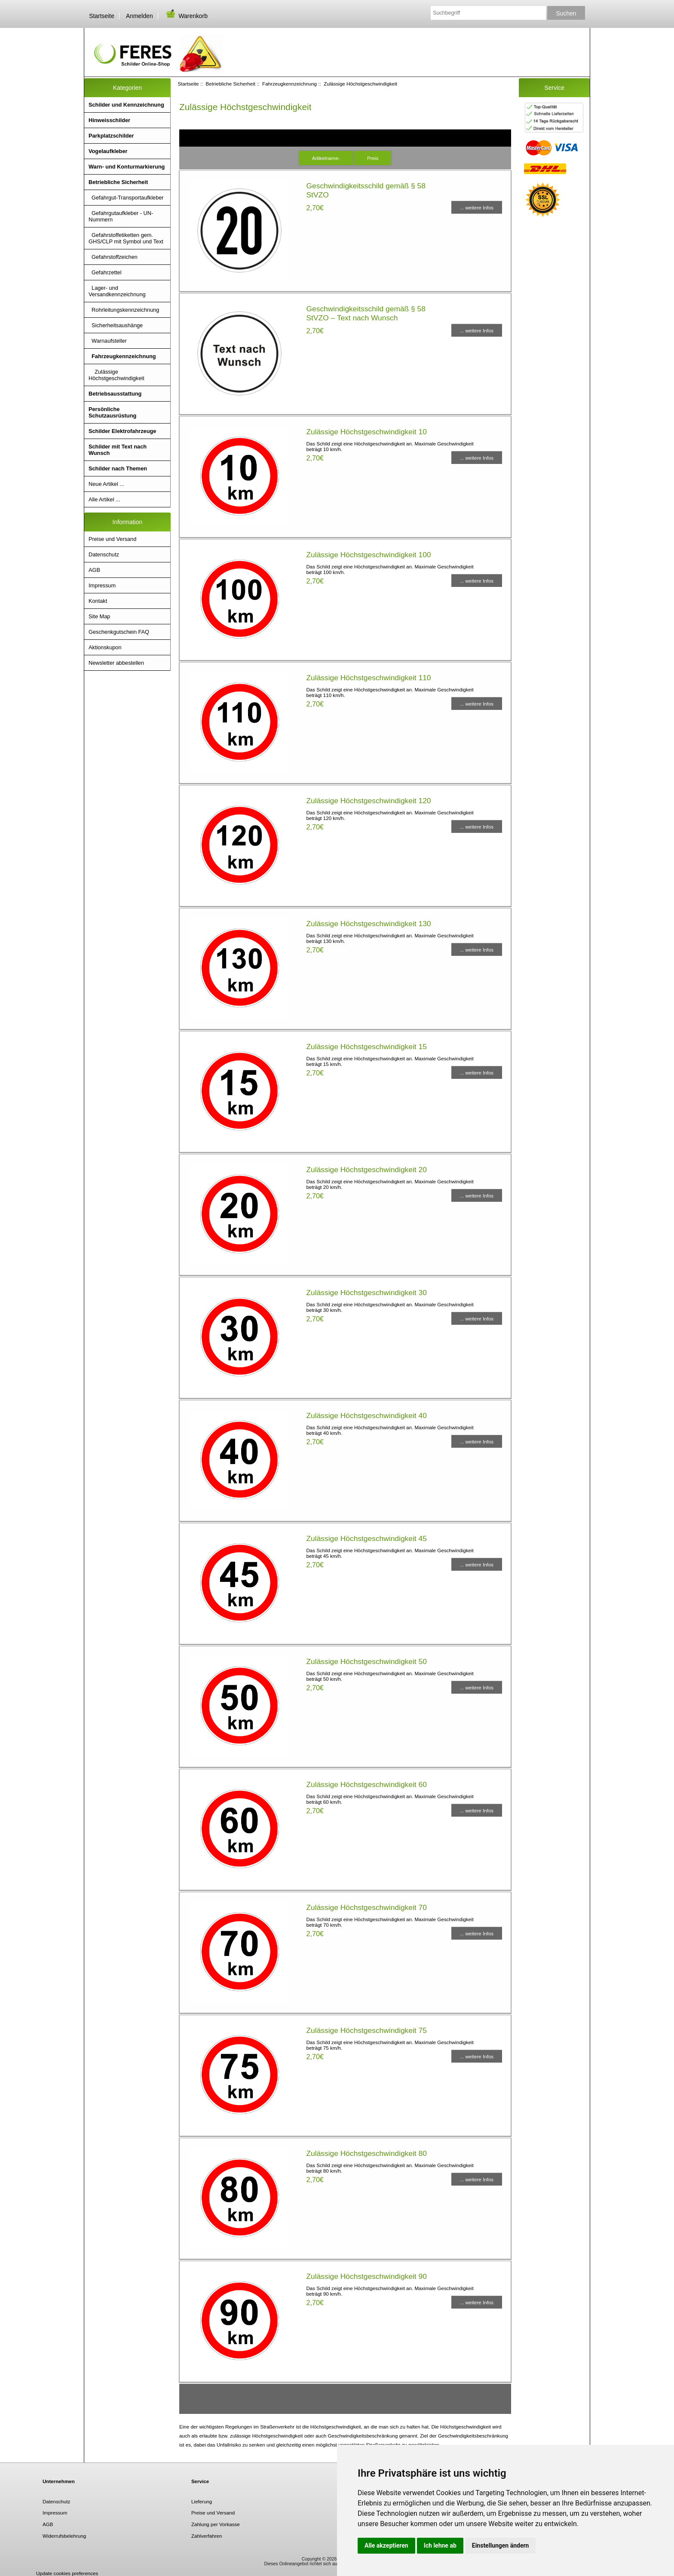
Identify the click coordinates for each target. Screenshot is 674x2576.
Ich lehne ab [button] (440, 2545)
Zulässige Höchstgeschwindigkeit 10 (366, 431)
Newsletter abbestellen (116, 663)
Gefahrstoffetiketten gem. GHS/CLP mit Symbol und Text (126, 238)
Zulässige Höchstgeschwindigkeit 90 (366, 2276)
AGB (94, 570)
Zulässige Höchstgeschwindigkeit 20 (366, 1169)
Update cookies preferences (67, 2573)
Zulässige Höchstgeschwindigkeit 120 (368, 800)
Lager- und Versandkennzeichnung (117, 291)
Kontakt (98, 601)
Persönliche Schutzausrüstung (112, 412)
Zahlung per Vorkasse (215, 2524)
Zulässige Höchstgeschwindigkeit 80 (366, 2153)
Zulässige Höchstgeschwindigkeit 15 (366, 1046)
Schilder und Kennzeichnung (126, 104)
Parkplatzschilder (111, 135)
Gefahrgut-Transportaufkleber (126, 197)
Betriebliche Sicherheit (230, 83)
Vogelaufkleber (108, 151)
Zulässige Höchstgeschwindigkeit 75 (366, 2030)
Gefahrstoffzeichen (113, 257)
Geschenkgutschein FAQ (119, 632)
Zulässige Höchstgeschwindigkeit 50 (366, 1661)
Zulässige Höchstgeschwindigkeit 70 (366, 1907)
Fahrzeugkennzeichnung (289, 83)
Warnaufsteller (108, 341)
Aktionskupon (105, 647)
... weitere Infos (477, 207)
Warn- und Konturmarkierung (127, 166)
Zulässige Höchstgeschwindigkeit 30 (366, 1292)
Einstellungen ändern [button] (500, 2545)
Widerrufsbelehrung (64, 2536)
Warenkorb (186, 15)
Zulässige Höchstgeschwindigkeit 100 (368, 554)
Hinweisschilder (109, 120)
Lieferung (201, 2501)
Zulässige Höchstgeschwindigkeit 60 (366, 1784)
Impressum (102, 585)
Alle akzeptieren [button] (386, 2545)
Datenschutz (104, 554)
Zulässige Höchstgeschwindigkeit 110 (368, 677)
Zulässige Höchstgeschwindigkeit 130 (368, 923)
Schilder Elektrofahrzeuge (122, 431)
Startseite (101, 15)
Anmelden (139, 15)
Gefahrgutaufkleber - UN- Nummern (121, 216)
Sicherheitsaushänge (116, 325)
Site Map (99, 616)
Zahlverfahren (206, 2536)
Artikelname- (326, 158)
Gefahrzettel (105, 272)
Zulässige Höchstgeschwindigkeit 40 (366, 1415)
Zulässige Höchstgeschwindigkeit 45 (366, 1538)
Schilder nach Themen (118, 468)
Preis (372, 158)
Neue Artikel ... (106, 484)
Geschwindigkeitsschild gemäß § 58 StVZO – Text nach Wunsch (365, 313)
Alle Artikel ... (104, 499)
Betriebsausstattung (115, 393)
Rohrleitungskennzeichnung (124, 310)
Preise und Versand (112, 539)
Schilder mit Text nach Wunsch (118, 449)
